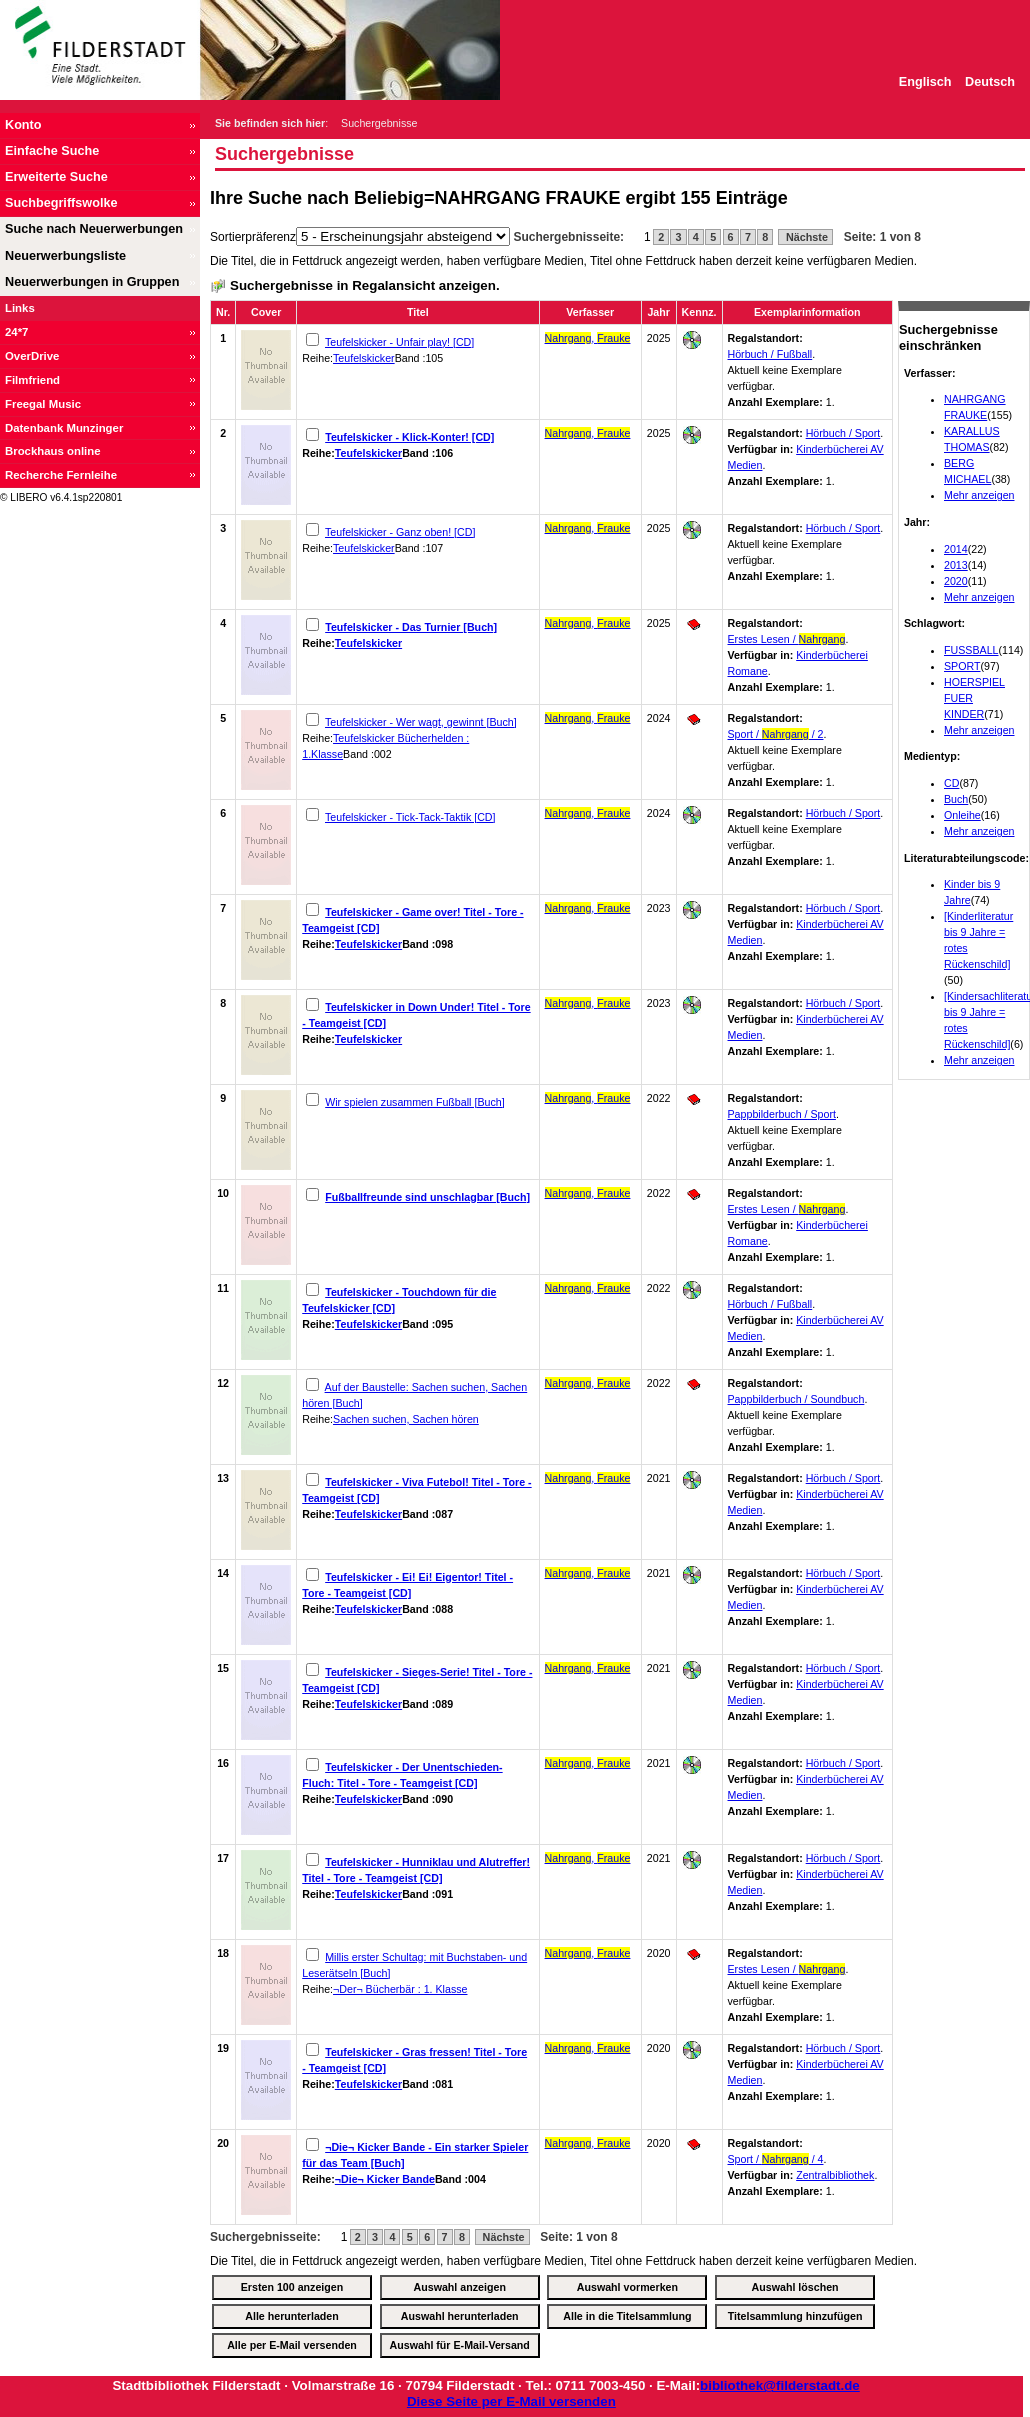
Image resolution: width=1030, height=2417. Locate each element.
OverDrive (32, 356)
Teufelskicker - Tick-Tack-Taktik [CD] (410, 817)
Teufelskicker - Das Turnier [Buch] (411, 627)
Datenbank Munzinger (64, 428)
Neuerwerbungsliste (65, 256)
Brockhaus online (53, 451)
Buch (956, 799)
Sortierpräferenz (253, 237)
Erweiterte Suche (56, 177)
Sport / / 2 (776, 734)
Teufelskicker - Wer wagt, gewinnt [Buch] (421, 722)
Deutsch (990, 82)
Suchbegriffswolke (61, 203)
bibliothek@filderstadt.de (780, 2385)
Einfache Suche (52, 151)
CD (951, 783)
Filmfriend (32, 380)
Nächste (805, 237)
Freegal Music (43, 404)
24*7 (16, 332)
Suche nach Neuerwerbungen (94, 229)
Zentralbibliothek (835, 2175)
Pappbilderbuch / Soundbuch (796, 1399)
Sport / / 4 (776, 2159)
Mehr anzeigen (979, 495)
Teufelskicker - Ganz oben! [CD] (400, 532)
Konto (23, 125)
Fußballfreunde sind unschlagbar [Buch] (427, 1197)
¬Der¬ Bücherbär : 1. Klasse (400, 1989)
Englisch (925, 82)
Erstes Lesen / (787, 639)
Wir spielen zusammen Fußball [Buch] (414, 1102)
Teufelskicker (364, 358)
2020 (956, 581)
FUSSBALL (971, 650)
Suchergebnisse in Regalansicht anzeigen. (365, 285)
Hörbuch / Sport (843, 433)
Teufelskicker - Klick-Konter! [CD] (409, 437)
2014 (956, 549)
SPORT (962, 666)
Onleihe (962, 815)
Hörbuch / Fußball (770, 354)
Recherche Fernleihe (61, 475)
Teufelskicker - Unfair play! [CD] (399, 342)
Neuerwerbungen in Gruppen (92, 282)
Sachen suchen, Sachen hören (406, 1419)
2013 (956, 565)
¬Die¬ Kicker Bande (385, 2179)
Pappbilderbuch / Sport (782, 1114)
